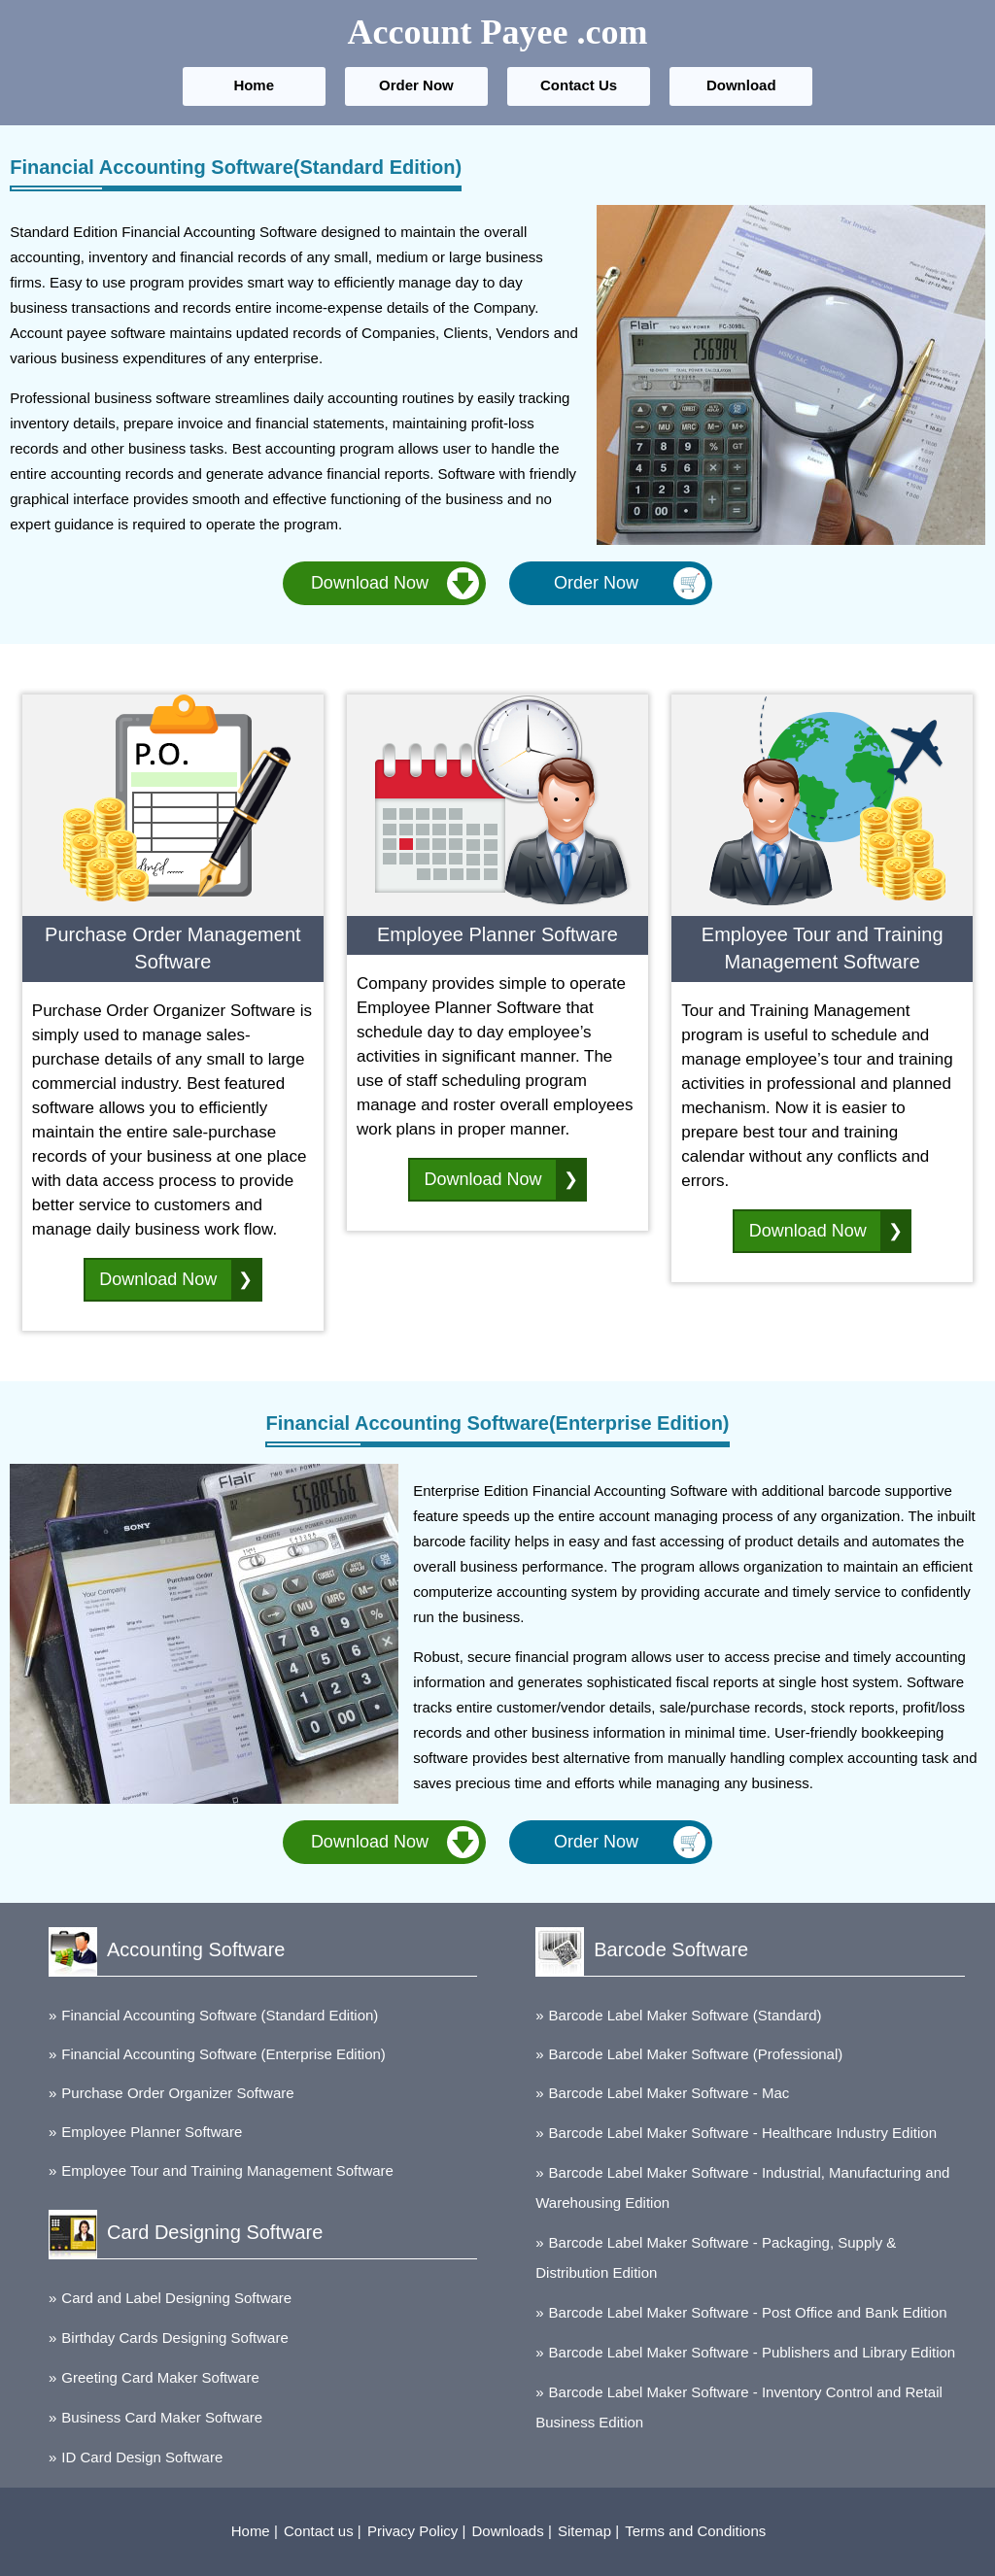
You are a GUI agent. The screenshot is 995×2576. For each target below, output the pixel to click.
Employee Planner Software (151, 2131)
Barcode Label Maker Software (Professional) (696, 2054)
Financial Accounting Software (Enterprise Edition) (223, 2054)
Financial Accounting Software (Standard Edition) (219, 2015)
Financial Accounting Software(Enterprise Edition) (497, 1423)
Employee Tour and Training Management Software (227, 2170)
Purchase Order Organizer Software (177, 2093)
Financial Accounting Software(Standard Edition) (236, 167)
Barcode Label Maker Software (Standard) (685, 2015)
